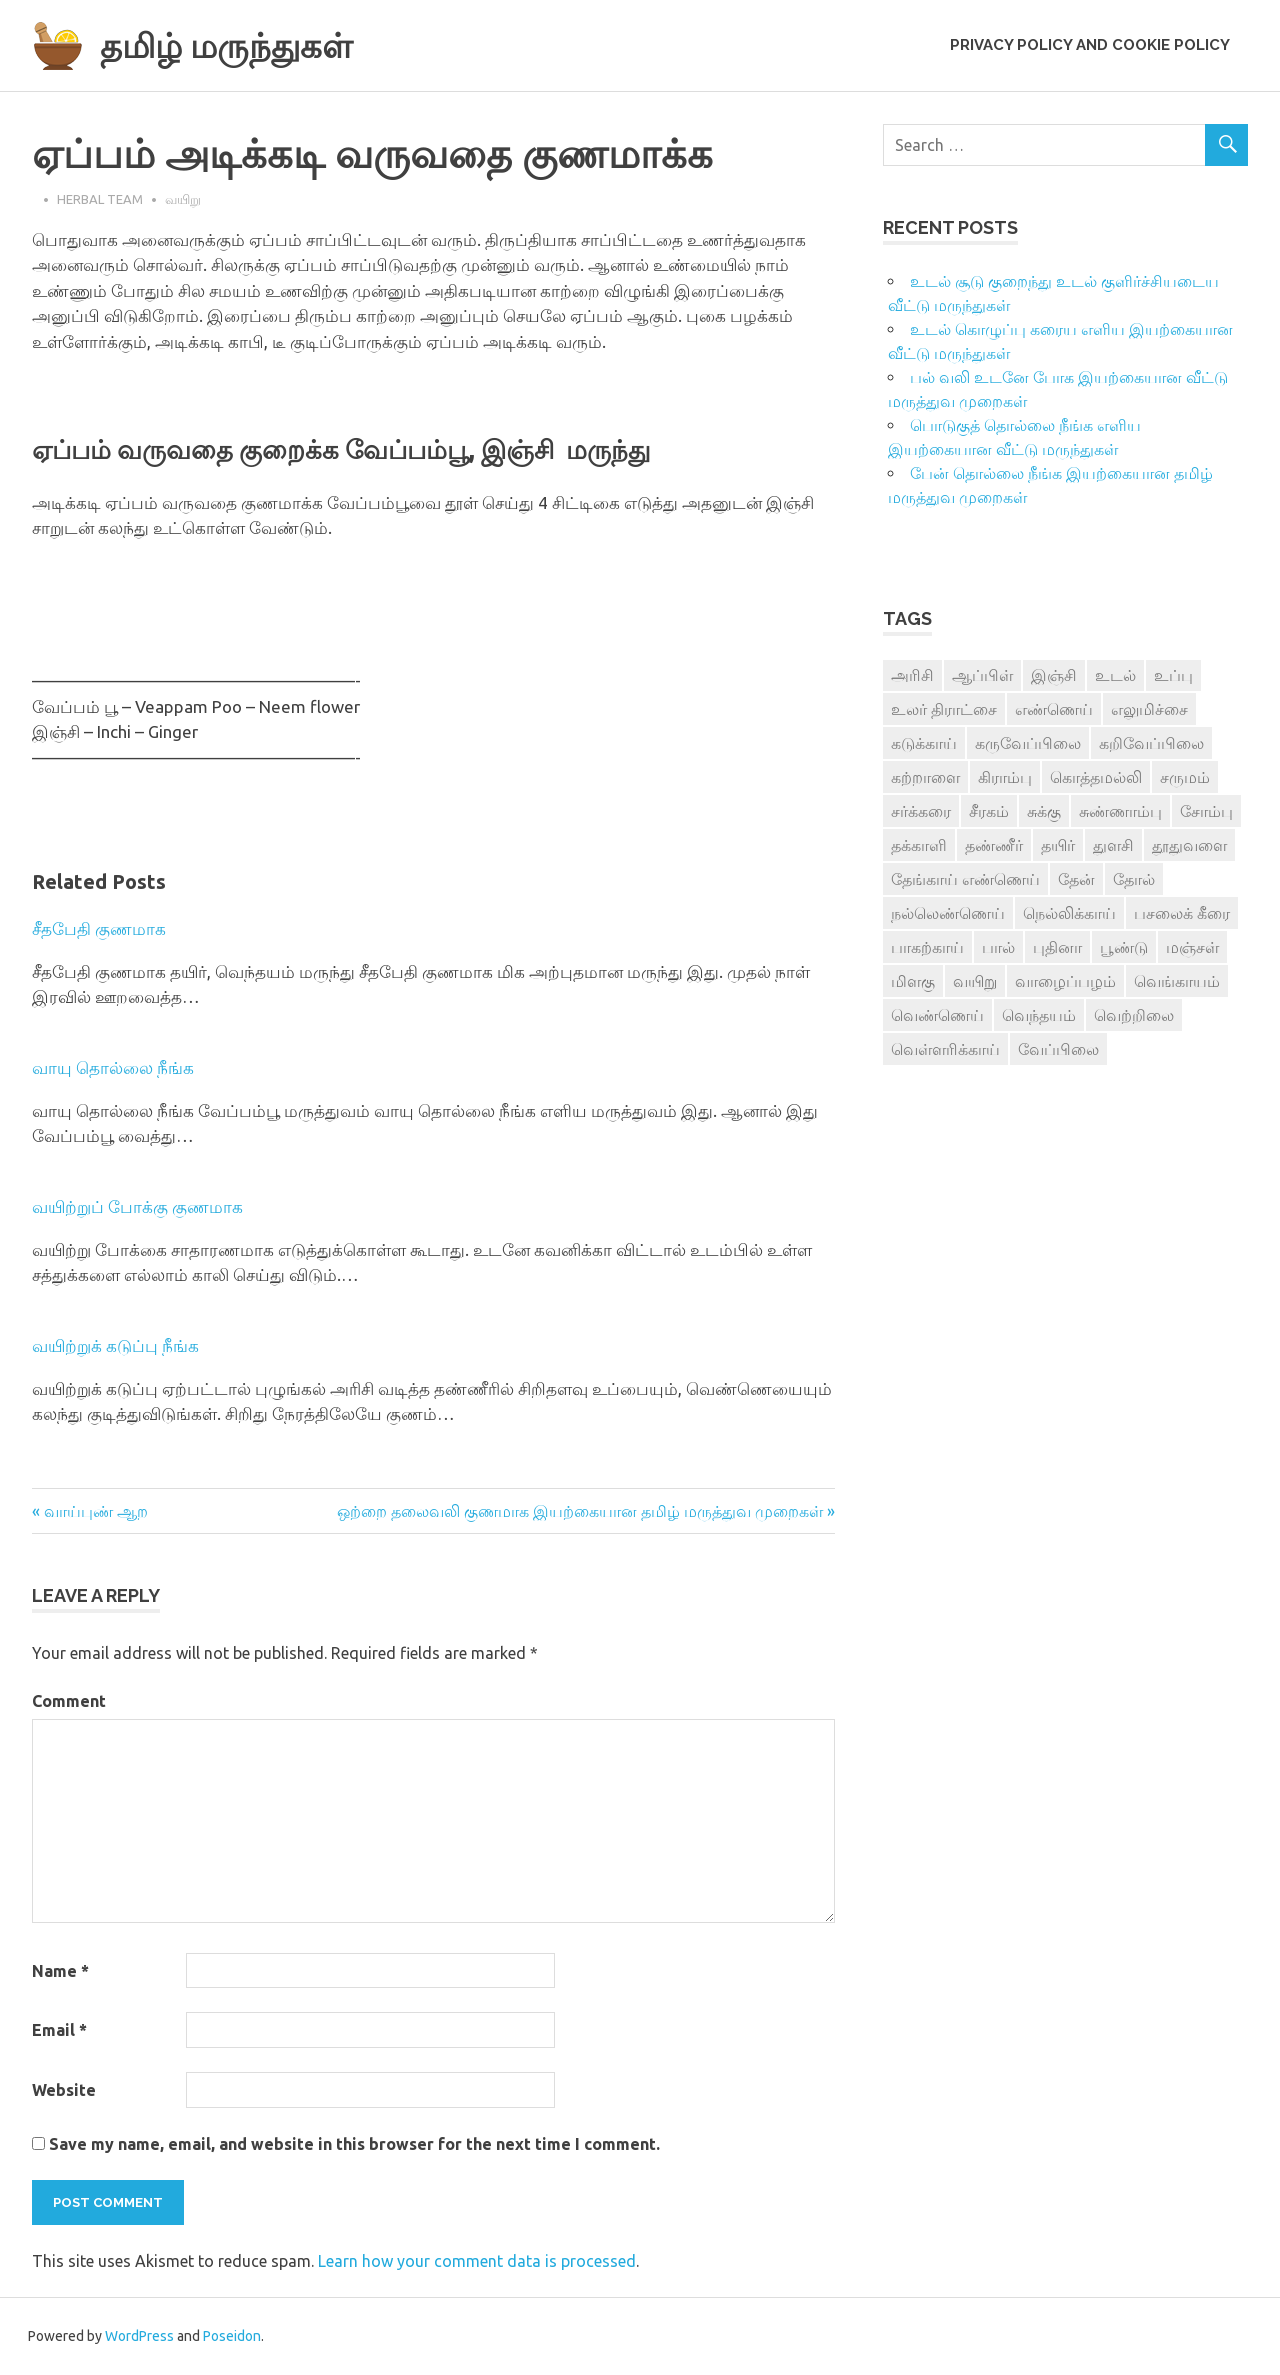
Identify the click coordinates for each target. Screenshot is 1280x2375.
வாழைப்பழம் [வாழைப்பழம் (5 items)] (1065, 981)
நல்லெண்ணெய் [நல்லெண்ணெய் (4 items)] (948, 913)
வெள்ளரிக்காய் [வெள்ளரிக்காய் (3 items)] (945, 1049)
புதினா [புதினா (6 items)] (1057, 947)
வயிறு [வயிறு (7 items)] (975, 981)
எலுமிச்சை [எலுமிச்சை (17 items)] (1149, 709)
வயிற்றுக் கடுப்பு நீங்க (115, 1345)
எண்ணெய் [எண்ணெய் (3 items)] (1054, 709)
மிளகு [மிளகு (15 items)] (913, 981)
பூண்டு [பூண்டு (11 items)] (1124, 947)
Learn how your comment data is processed (477, 2261)
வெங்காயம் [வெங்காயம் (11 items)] (1177, 981)
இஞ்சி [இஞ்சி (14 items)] (1054, 675)
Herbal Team (100, 199)
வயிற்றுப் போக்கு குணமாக (137, 1206)
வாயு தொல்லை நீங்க (113, 1067)
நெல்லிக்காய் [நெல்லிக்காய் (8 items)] (1069, 913)
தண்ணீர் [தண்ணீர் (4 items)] (994, 845)
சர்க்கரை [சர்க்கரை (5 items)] (921, 811)
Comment (69, 1701)
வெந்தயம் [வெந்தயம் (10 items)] (1039, 1015)
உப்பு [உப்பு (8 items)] (1173, 675)
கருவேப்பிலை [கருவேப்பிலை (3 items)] (1028, 743)
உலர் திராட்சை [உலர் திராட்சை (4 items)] (944, 709)
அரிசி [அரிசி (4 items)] (912, 675)
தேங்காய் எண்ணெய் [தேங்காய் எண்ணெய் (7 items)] (965, 879)
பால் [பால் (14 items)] (998, 947)
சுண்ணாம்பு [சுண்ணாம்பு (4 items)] (1120, 811)
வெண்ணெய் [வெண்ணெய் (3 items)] (937, 1015)
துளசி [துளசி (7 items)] (1113, 845)
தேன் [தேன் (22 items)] (1076, 879)
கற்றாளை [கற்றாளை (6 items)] (925, 777)
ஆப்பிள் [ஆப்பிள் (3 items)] (982, 675)
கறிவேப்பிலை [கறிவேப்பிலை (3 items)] (1151, 743)
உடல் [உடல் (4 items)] (1115, 675)
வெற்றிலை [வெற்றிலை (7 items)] (1134, 1015)
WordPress (139, 2336)
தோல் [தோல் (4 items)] (1134, 879)
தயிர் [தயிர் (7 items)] (1058, 845)
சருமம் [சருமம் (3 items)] (1185, 777)
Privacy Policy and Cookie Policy (1090, 45)
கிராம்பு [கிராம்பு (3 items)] (1005, 777)
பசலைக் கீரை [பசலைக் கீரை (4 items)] (1182, 913)
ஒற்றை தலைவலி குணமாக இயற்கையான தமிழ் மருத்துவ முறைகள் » (586, 1511)
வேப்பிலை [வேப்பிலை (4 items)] (1058, 1049)
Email (59, 2030)
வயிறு (183, 199)
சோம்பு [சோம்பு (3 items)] (1206, 811)
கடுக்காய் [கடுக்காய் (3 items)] (924, 743)
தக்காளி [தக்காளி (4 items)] (919, 845)
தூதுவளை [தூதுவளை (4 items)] (1189, 845)
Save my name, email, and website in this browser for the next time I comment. (354, 2144)
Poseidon (232, 2336)
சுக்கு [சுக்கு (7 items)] (1044, 811)
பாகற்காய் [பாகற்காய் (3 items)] (927, 947)
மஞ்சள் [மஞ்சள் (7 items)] (1192, 947)
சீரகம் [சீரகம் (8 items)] (989, 811)
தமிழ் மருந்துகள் (241, 44)
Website (64, 2090)
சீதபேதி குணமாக (99, 928)
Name (60, 1971)
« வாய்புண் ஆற (90, 1511)
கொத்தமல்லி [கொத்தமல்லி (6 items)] (1096, 777)
